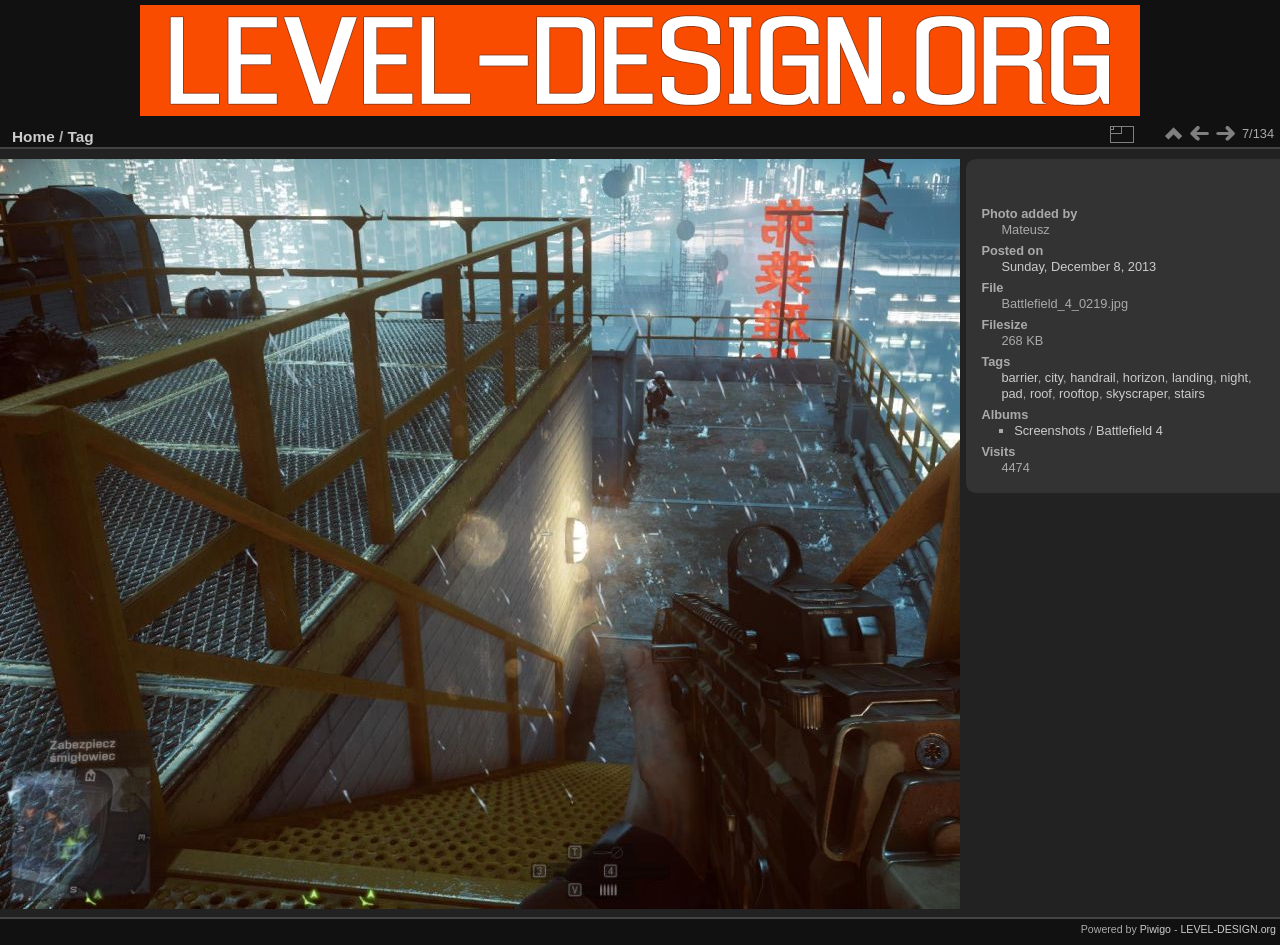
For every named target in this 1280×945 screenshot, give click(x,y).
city (1054, 377)
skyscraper (1136, 393)
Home (33, 136)
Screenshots (1049, 430)
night (1234, 377)
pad (1011, 393)
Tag (81, 136)
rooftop (1079, 393)
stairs (1189, 393)
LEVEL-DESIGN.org (1228, 929)
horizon (1144, 377)
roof (1041, 393)
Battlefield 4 (1129, 430)
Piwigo (1155, 929)
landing (1192, 377)
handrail (1093, 377)
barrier (1019, 377)
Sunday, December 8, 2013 (1078, 266)
